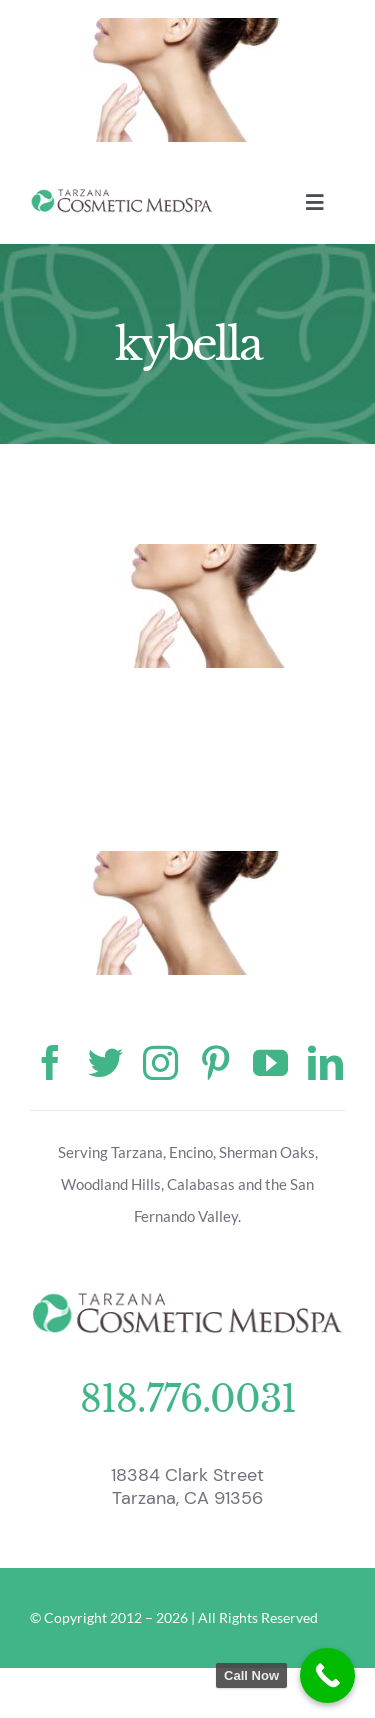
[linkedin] (325, 1062)
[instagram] (160, 1062)
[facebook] (50, 1062)
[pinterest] (215, 1062)
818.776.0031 (188, 1399)
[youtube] (270, 1062)
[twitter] (105, 1062)
